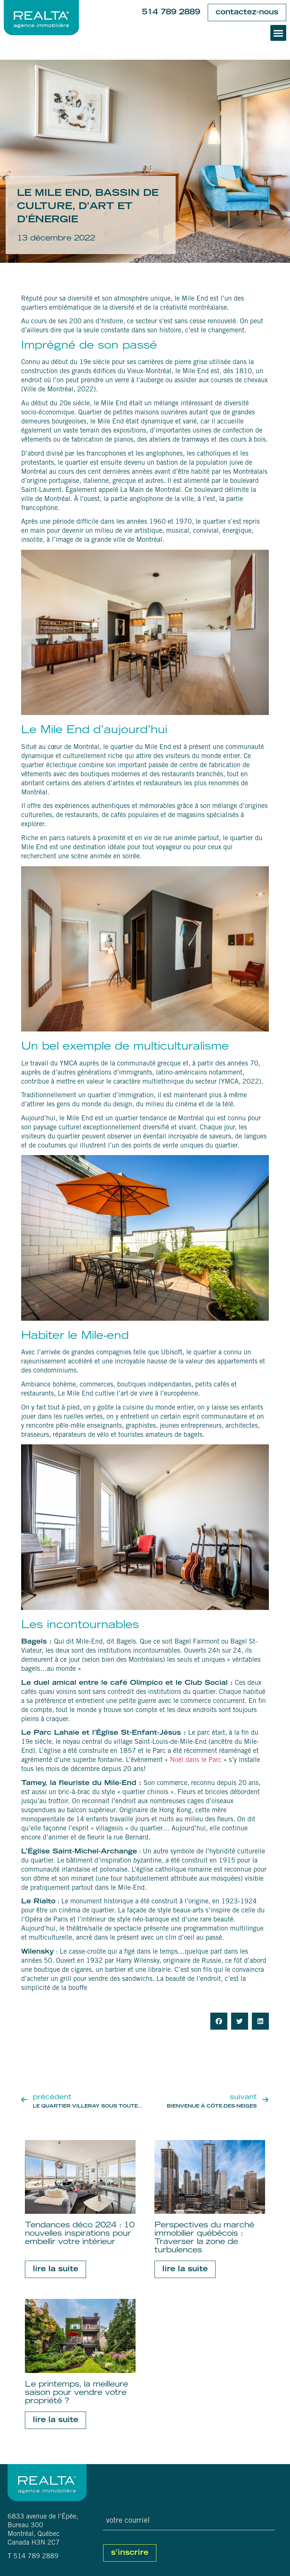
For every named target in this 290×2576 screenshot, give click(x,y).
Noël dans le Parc (196, 1760)
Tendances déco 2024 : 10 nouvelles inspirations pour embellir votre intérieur (79, 2234)
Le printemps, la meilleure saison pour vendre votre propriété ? (76, 2393)
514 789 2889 (171, 12)
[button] (278, 33)
